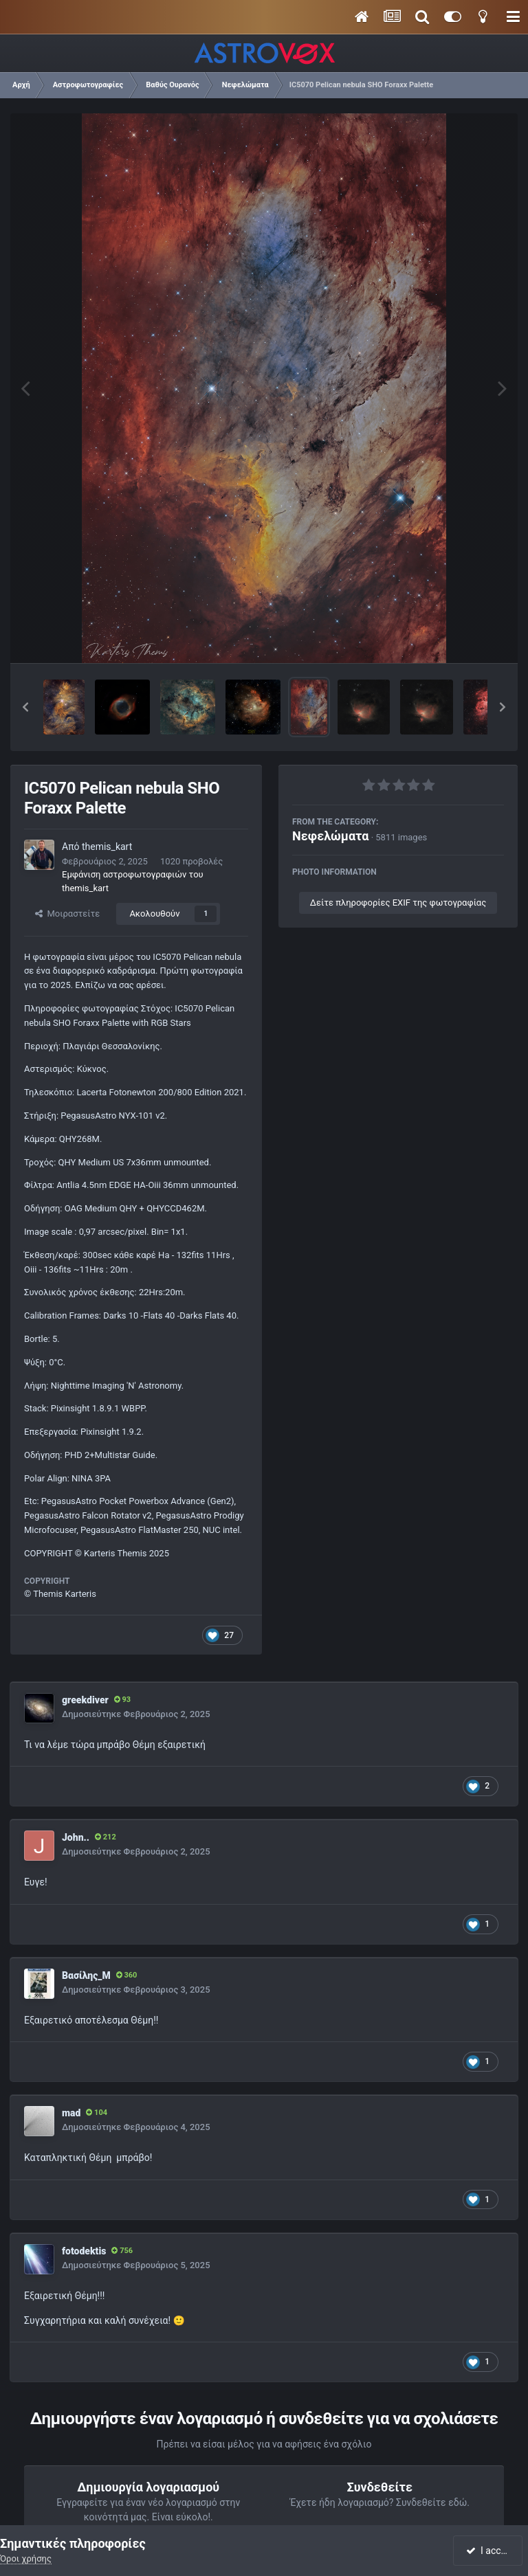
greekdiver (85, 1699)
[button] (25, 707)
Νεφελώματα (330, 836)
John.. (75, 1837)
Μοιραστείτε (67, 913)
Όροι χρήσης (26, 2558)
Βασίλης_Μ (86, 1975)
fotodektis (84, 2250)
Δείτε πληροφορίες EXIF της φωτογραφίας (398, 902)
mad (71, 2112)
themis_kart (107, 846)
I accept (489, 2550)
